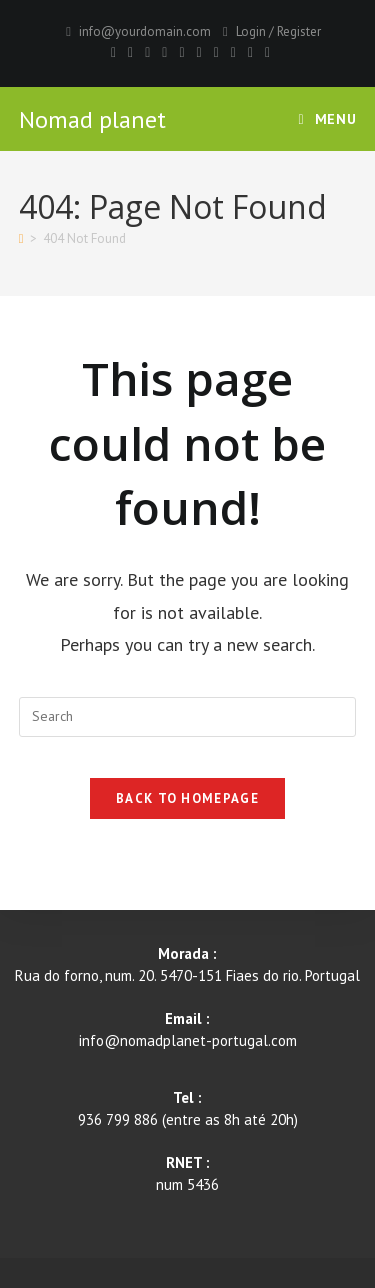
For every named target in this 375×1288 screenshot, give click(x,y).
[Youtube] (216, 52)
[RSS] (264, 52)
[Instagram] (199, 52)
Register (299, 31)
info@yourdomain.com (145, 31)
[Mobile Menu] (328, 119)
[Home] (21, 238)
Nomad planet (92, 119)
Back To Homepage (187, 798)
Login (251, 31)
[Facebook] (130, 52)
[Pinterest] (147, 52)
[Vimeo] (233, 52)
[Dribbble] (164, 52)
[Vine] (250, 52)
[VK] (181, 52)
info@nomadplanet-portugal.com (188, 1040)
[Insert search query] (188, 717)
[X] (113, 52)
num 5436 (187, 1184)
